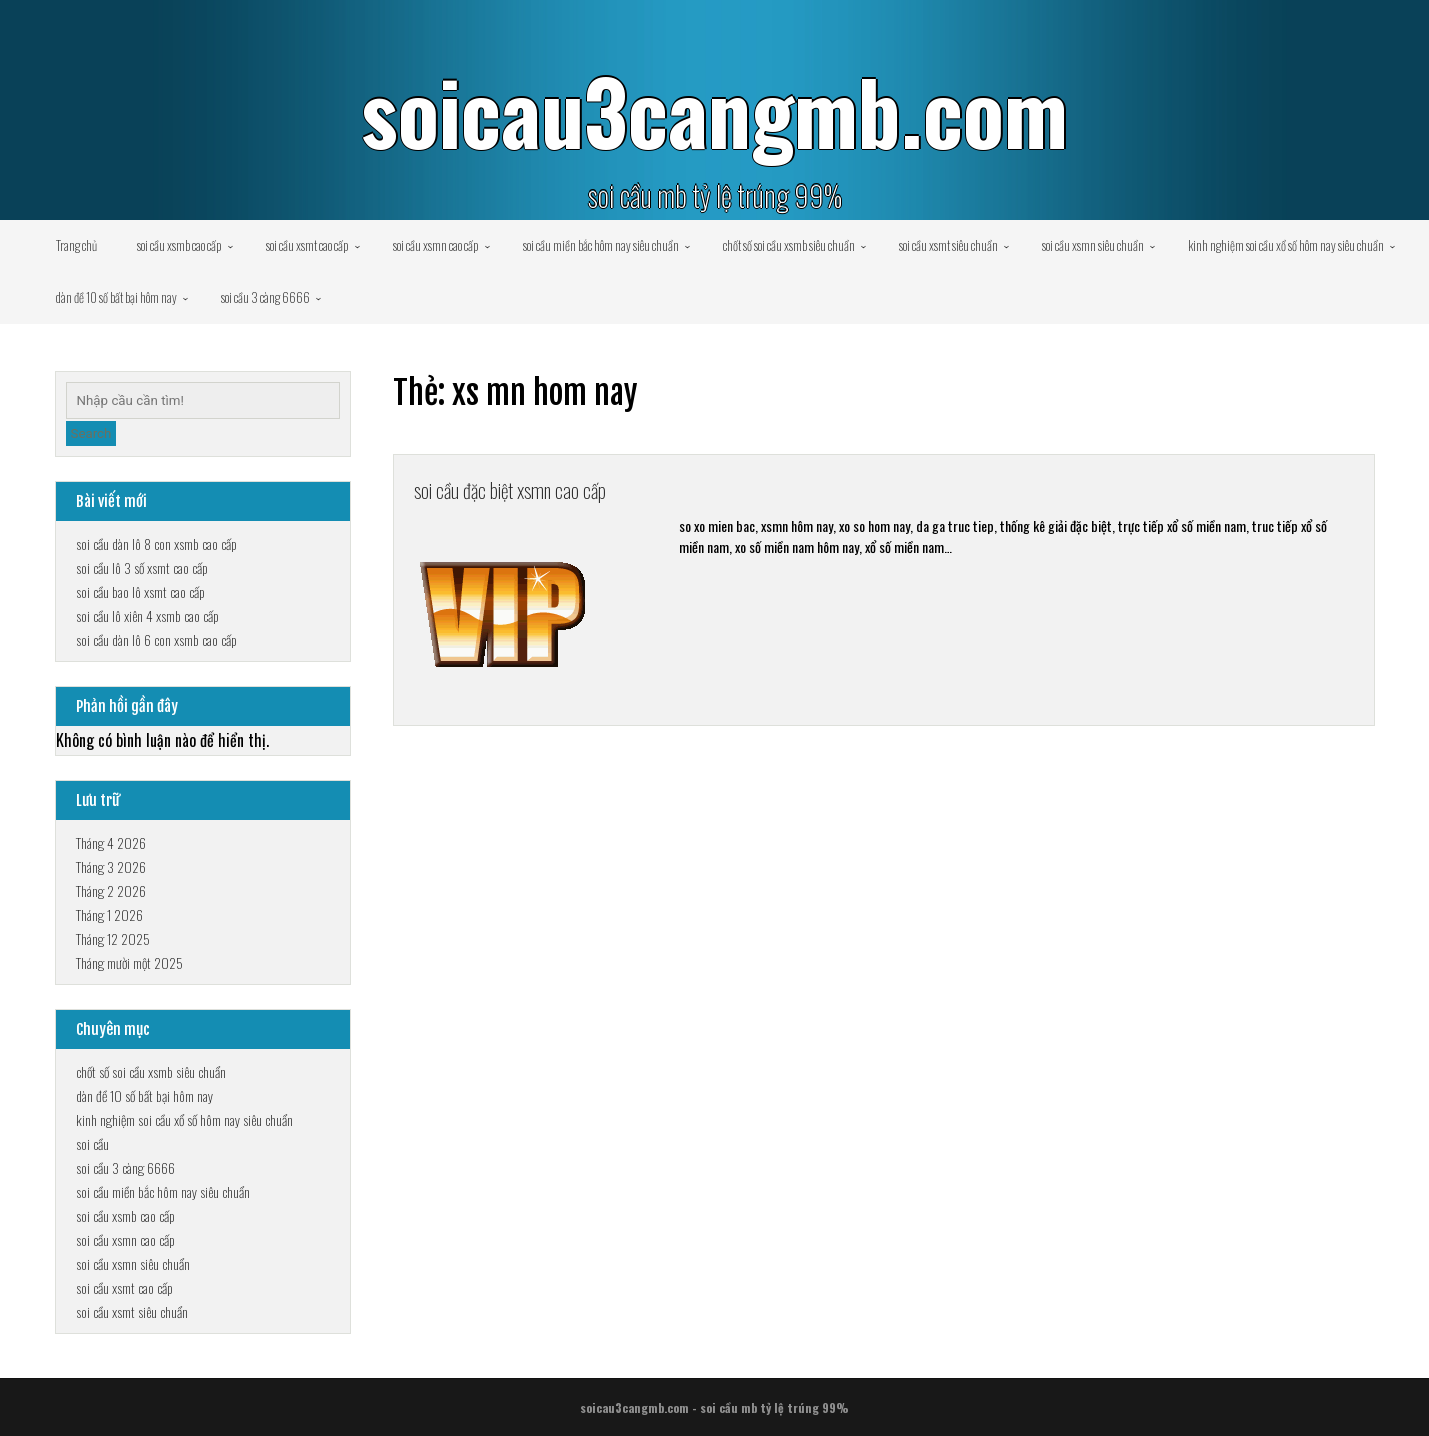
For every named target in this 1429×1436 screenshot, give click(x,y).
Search (91, 433)
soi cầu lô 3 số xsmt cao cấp (142, 567)
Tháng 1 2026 (109, 914)
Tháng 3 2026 (111, 866)
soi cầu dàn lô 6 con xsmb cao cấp (156, 639)
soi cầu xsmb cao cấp (179, 245)
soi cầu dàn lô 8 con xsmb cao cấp (156, 543)
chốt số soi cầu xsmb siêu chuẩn (789, 245)
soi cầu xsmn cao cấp (436, 245)
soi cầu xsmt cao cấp (307, 245)
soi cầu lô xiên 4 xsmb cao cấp (147, 615)
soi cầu (92, 1143)
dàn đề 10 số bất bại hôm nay (116, 297)
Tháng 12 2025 (113, 938)
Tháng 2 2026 (111, 890)
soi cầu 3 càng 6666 (265, 297)
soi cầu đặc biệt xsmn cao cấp (532, 493)
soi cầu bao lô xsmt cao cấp (140, 591)
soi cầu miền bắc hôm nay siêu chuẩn (601, 245)
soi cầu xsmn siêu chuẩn (1093, 245)
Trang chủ (76, 245)
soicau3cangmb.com (714, 110)
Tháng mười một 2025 (129, 962)
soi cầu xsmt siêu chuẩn (948, 245)
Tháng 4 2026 (111, 842)
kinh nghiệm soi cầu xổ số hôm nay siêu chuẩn (1286, 245)
